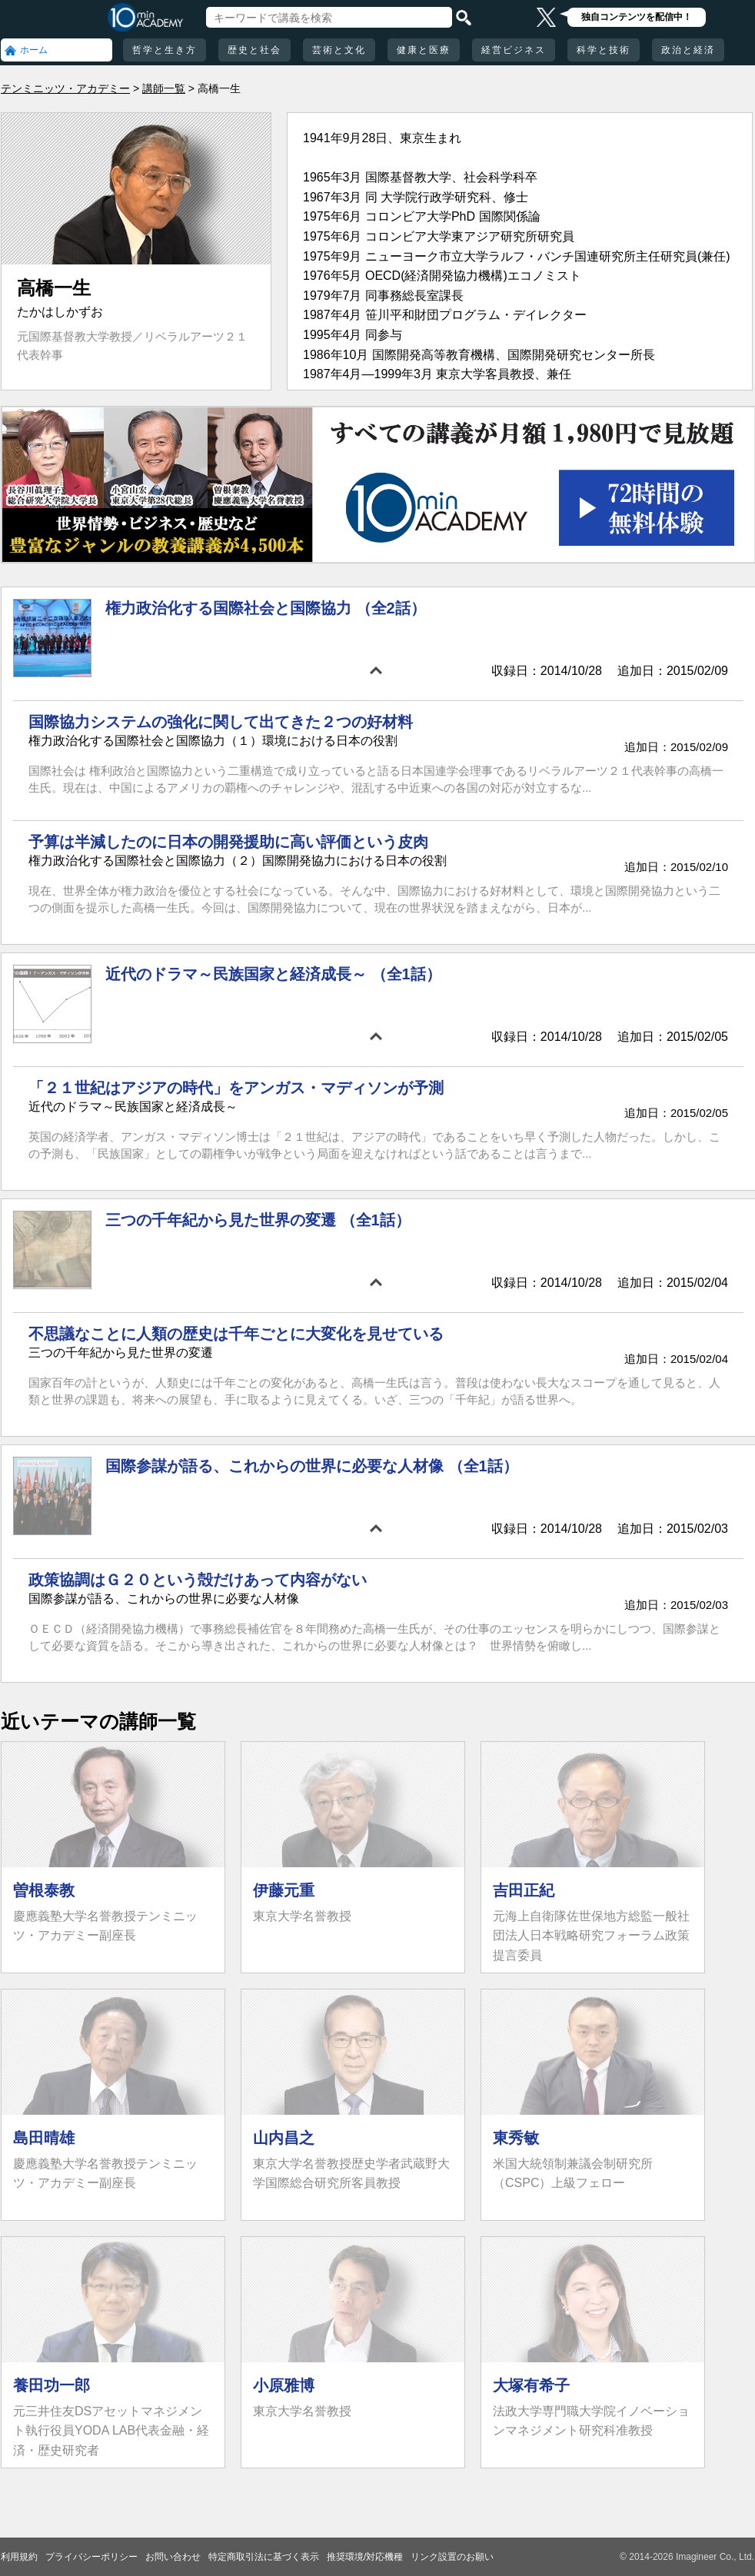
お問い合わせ (173, 2556)
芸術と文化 (339, 50)
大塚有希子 (531, 2385)
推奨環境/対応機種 (365, 2556)
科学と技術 (603, 50)
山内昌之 (283, 2137)
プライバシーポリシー (91, 2556)
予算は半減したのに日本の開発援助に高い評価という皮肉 (228, 841)
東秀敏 (516, 2137)
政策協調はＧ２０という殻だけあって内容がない (197, 1579)
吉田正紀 (523, 1890)
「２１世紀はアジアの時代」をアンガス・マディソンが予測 (236, 1087)
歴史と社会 (254, 50)
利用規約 (19, 2556)
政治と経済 (688, 50)
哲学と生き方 (164, 50)
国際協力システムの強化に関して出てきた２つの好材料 (220, 721)
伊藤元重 (283, 1890)
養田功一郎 (51, 2385)
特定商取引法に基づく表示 (263, 2556)
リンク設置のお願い (452, 2556)
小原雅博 (283, 2385)
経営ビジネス (513, 50)
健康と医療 (424, 50)
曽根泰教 (44, 1890)
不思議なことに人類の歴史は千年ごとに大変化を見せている (236, 1333)
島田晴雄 (44, 2137)
